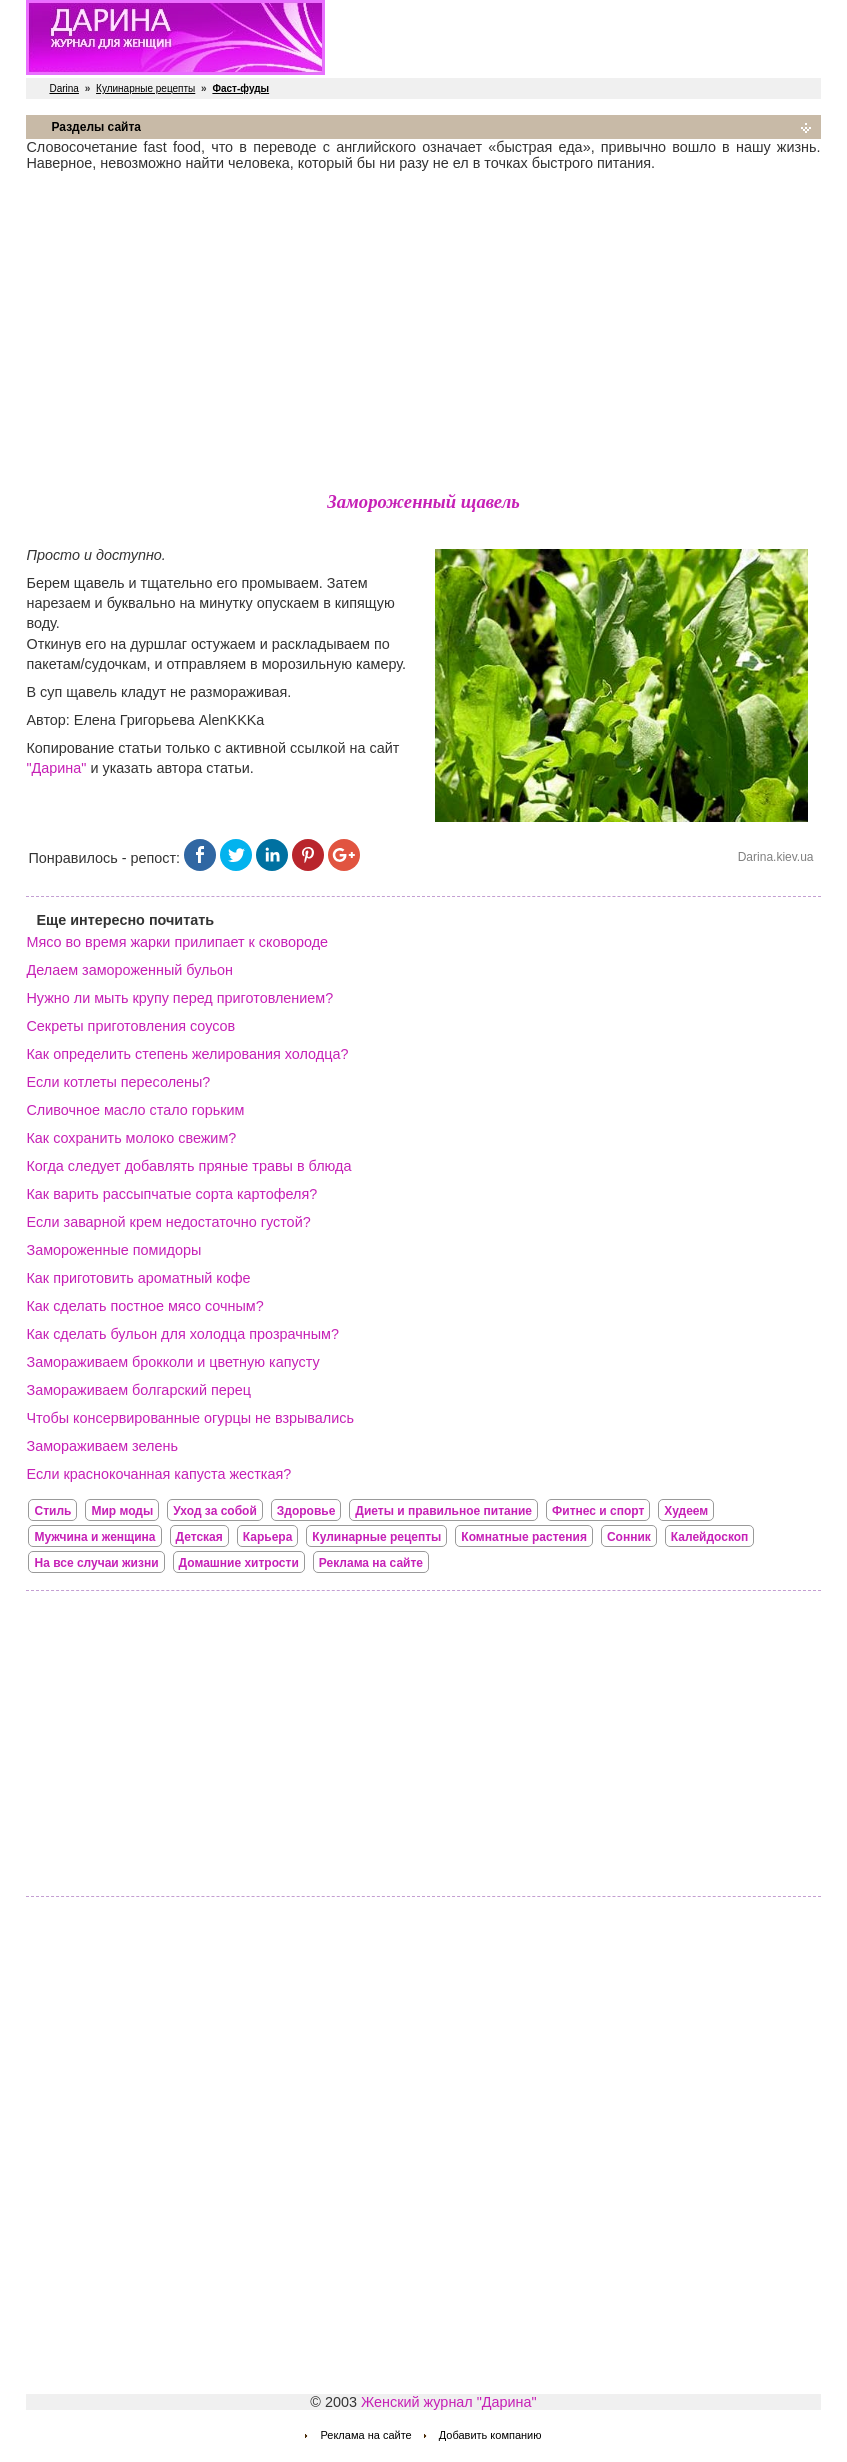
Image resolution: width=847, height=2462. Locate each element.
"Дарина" (56, 768)
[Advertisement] (424, 327)
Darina (63, 88)
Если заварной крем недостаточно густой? (168, 1222)
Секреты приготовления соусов (130, 1026)
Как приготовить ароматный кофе (138, 1278)
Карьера (268, 1537)
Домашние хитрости (239, 1563)
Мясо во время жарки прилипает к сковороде (177, 942)
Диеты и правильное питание (443, 1511)
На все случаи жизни (96, 1563)
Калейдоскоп (710, 1537)
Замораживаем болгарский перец (138, 1390)
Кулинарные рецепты (145, 88)
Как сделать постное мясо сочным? (144, 1306)
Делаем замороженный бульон (129, 970)
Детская (199, 1537)
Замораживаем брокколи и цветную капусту (172, 1362)
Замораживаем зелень (101, 1446)
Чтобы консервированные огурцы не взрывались (190, 1418)
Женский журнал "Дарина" (449, 2402)
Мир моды (122, 1511)
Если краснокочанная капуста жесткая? (158, 1474)
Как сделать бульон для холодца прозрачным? (182, 1334)
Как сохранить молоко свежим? (131, 1138)
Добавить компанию (490, 2435)
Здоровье (306, 1511)
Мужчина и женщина (94, 1537)
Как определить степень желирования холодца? (187, 1054)
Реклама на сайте (371, 1563)
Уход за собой (215, 1511)
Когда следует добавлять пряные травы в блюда (188, 1166)
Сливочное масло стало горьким (135, 1110)
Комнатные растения (524, 1537)
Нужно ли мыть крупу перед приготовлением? (179, 998)
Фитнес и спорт (598, 1511)
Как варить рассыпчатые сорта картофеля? (171, 1194)
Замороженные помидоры (113, 1250)
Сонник (629, 1537)
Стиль (52, 1511)
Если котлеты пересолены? (118, 1082)
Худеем (686, 1511)
